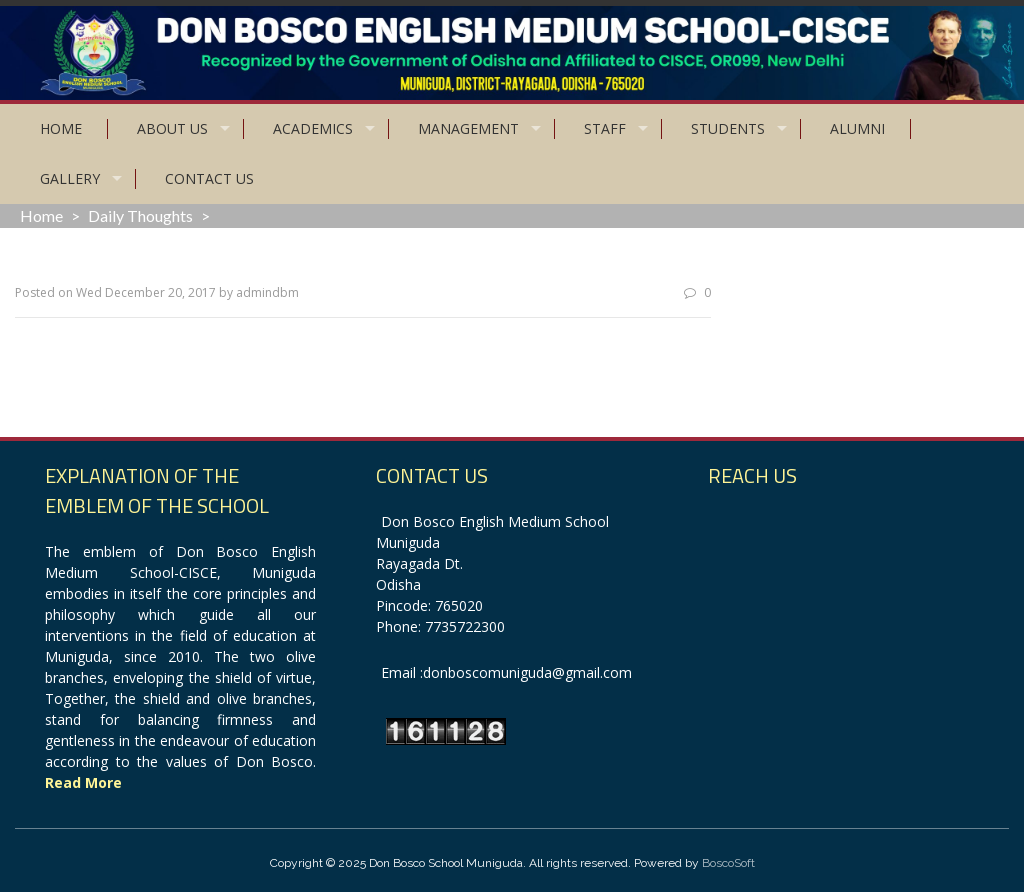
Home (61, 128)
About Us (172, 128)
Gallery (70, 178)
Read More (83, 782)
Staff (605, 128)
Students (728, 128)
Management (468, 128)
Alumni (857, 128)
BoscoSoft (728, 863)
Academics (313, 128)
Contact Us (209, 178)
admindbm (267, 292)
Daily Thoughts (140, 215)
